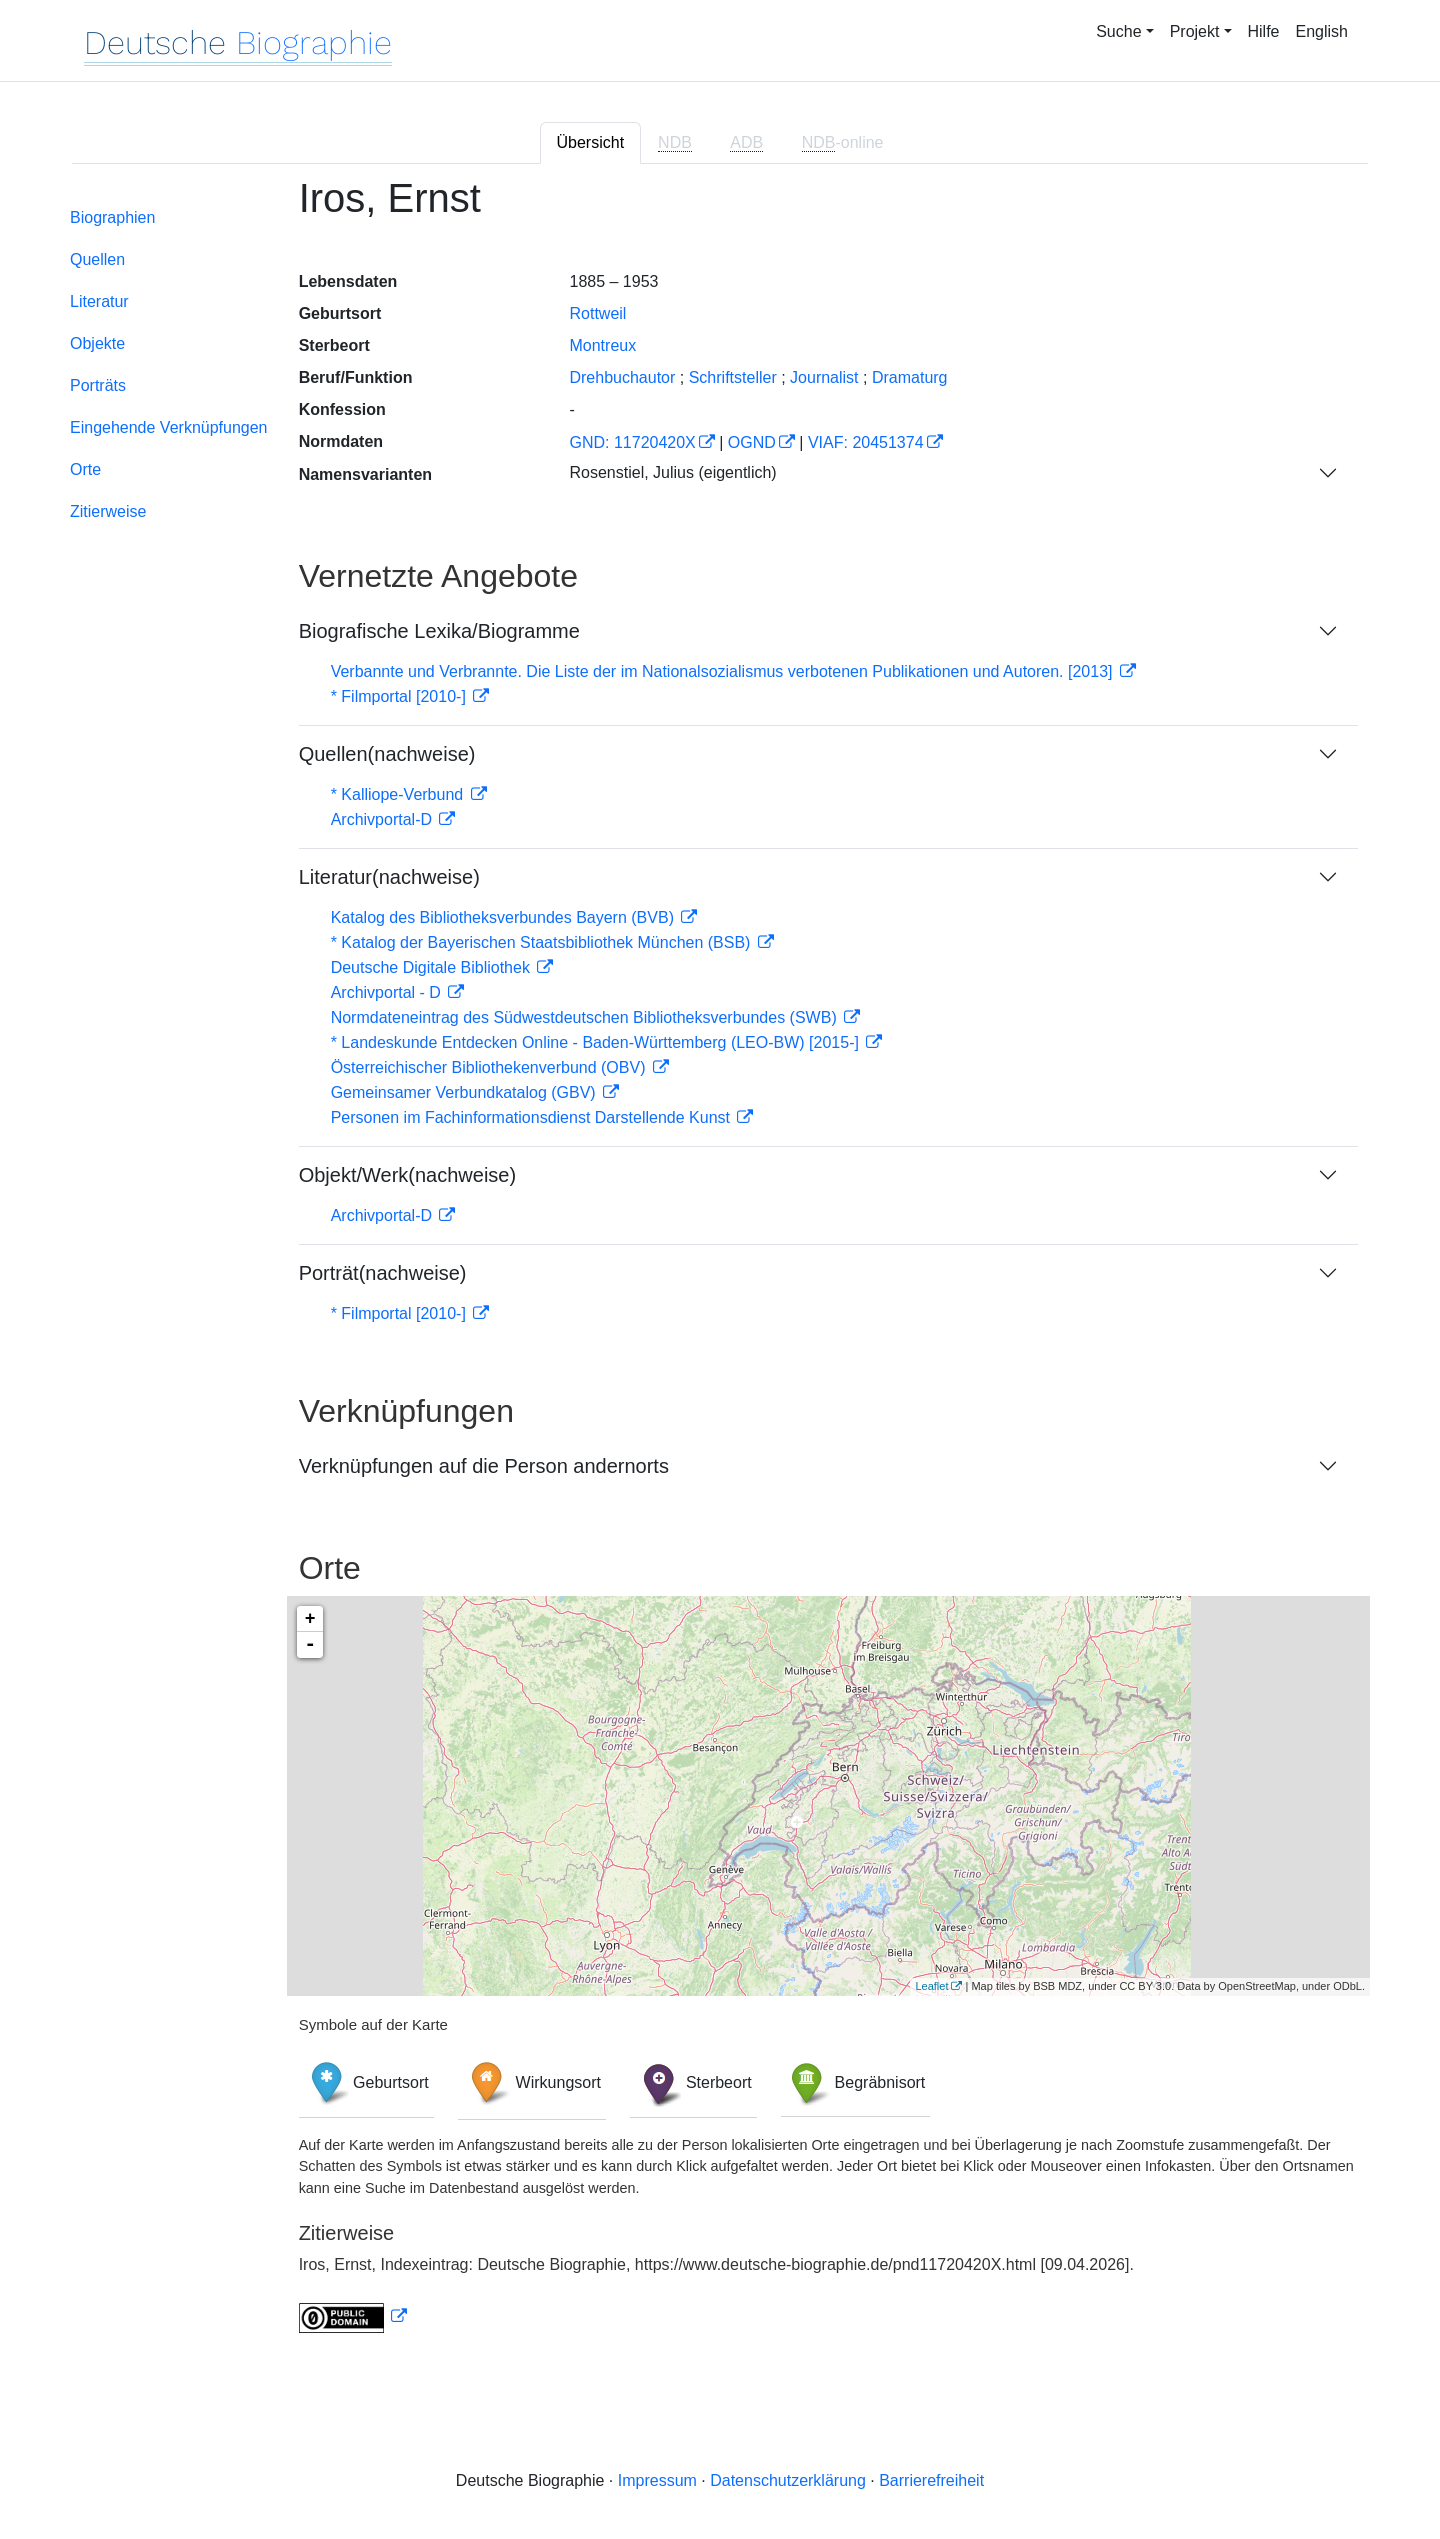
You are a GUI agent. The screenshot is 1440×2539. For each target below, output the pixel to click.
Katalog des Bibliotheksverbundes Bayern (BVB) (505, 917)
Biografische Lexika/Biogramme (439, 631)
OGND (752, 442)
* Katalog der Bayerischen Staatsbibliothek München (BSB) (543, 942)
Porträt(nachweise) (383, 1273)
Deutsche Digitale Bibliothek (433, 967)
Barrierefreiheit (931, 2480)
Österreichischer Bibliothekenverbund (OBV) (490, 1067)
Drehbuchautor (622, 377)
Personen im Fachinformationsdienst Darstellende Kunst (533, 1117)
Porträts (98, 385)
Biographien (112, 217)
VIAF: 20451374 (866, 442)
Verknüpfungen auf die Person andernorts (484, 1466)
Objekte (97, 343)
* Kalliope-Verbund (399, 794)
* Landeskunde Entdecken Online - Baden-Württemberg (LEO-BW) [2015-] (597, 1042)
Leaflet (931, 1986)
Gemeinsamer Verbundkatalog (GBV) (465, 1092)
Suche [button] (1118, 31)
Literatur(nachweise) (389, 877)
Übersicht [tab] (591, 142)
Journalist (824, 377)
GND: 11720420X (632, 442)
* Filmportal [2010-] (401, 696)
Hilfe (1264, 31)
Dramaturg (910, 377)
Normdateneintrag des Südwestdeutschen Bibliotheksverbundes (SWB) (586, 1017)
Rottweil (597, 313)
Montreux (602, 345)
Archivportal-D (384, 819)
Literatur (99, 301)
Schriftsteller (733, 377)
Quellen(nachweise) (387, 754)
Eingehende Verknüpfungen (169, 427)
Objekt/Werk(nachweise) (407, 1175)
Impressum (657, 2480)
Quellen (97, 259)
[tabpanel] (720, 1266)
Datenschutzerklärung (788, 2480)
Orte (85, 469)
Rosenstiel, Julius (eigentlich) (672, 472)
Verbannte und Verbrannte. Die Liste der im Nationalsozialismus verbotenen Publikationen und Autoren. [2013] (724, 671)
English (1322, 31)
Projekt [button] (1195, 31)
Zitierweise (108, 511)
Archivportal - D (388, 992)
